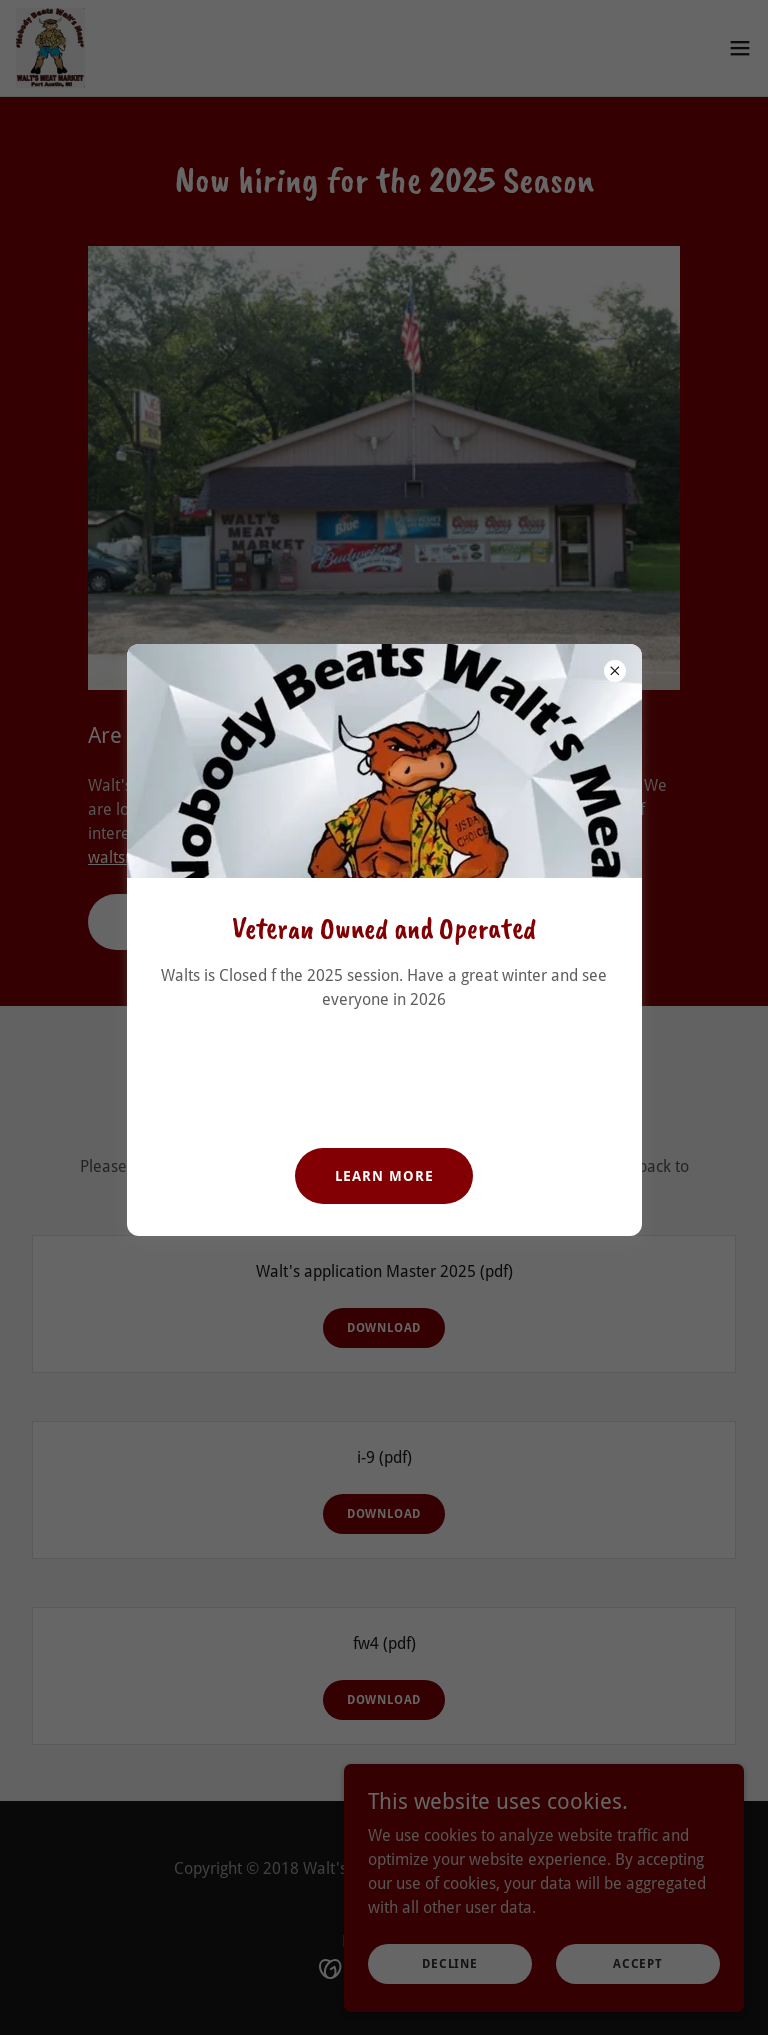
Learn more (384, 1176)
